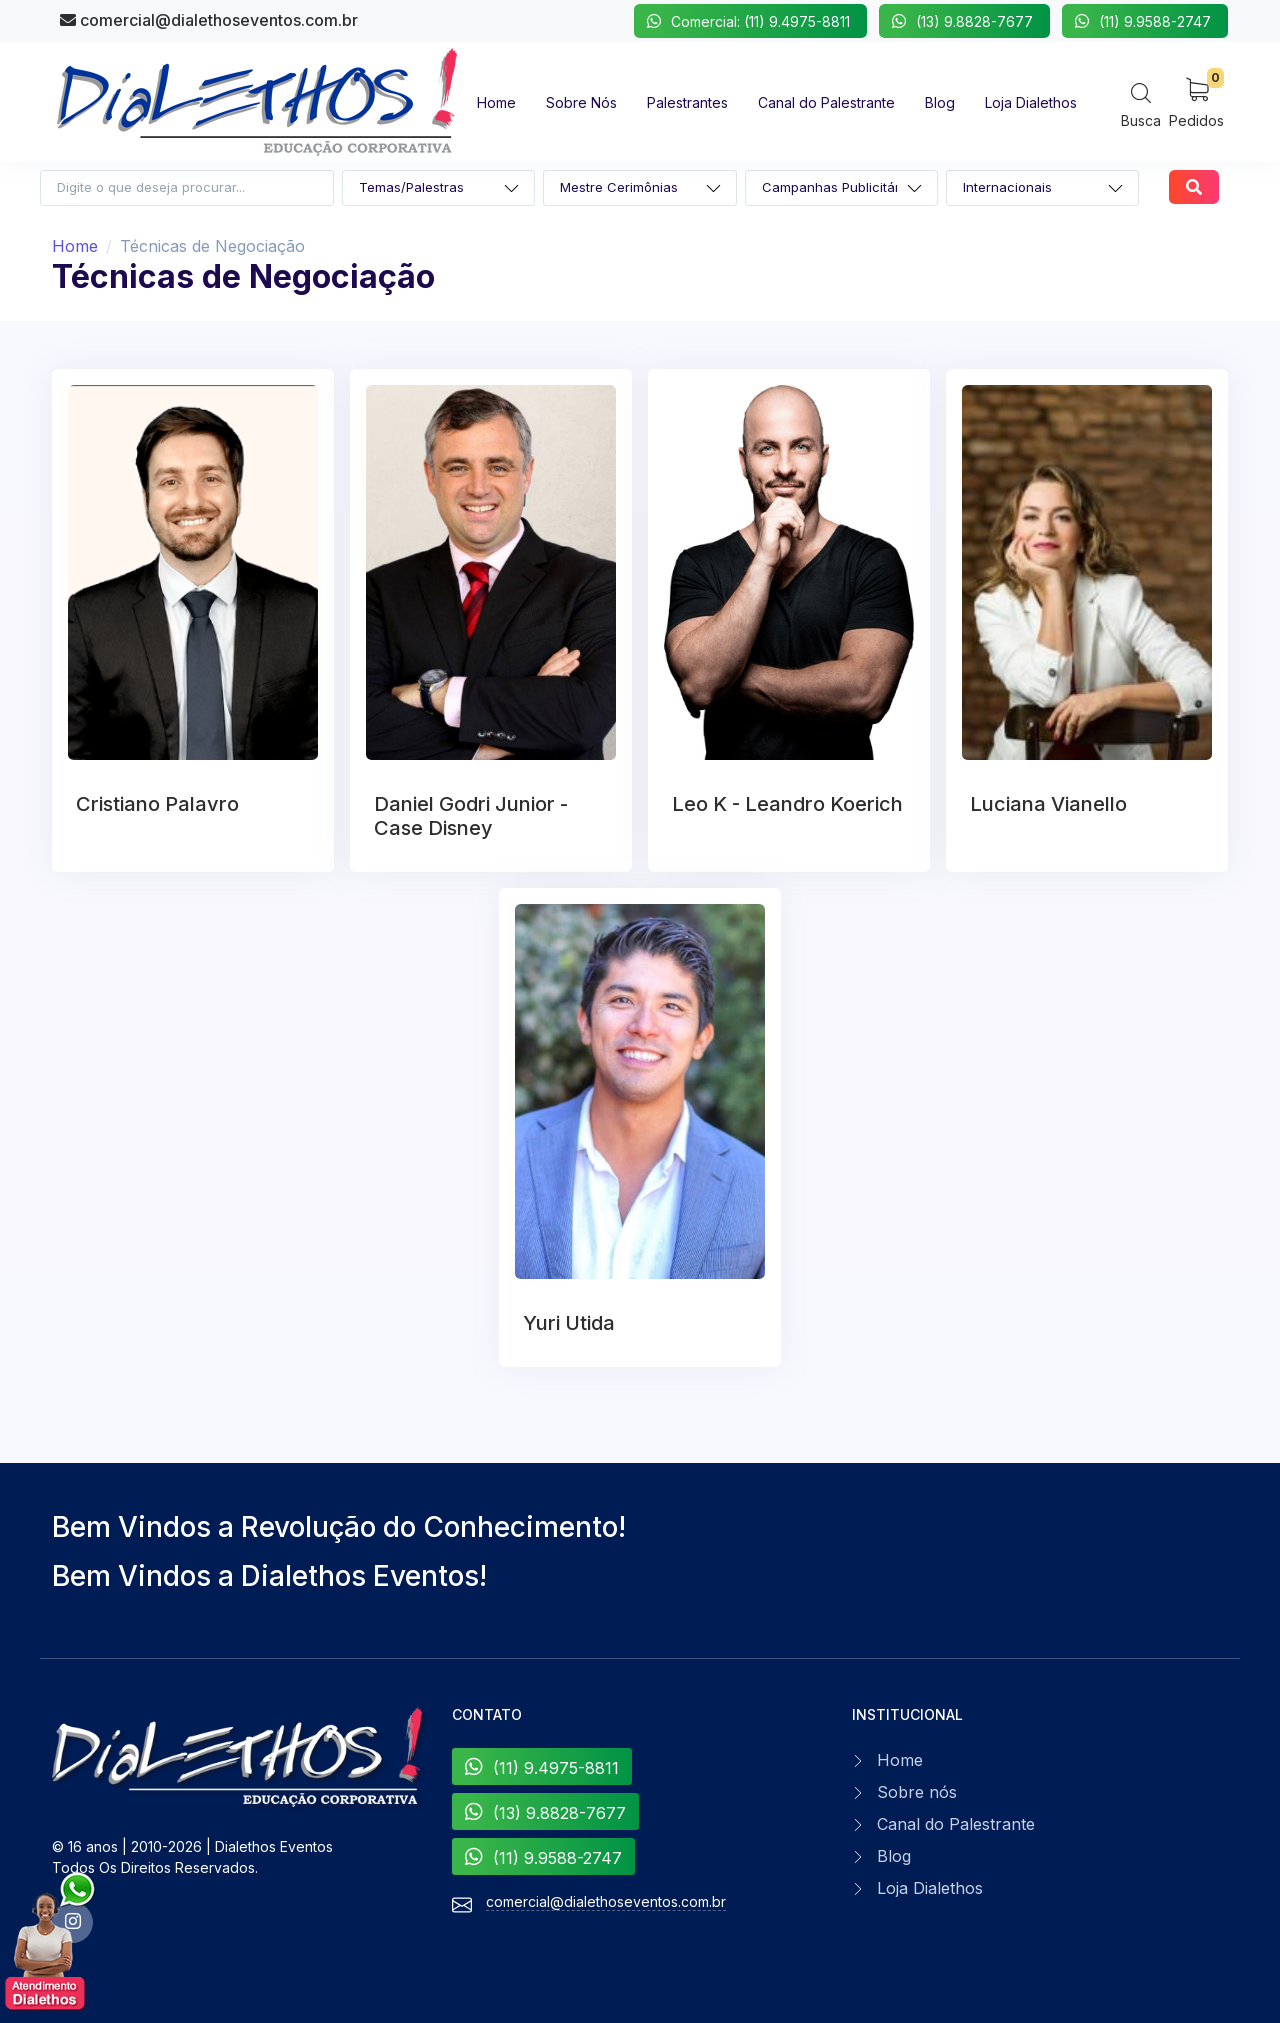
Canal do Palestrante (956, 1824)
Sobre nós (917, 1792)
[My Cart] (1196, 101)
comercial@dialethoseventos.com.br (209, 20)
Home (75, 246)
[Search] (1141, 104)
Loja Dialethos (930, 1888)
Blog (894, 1856)
